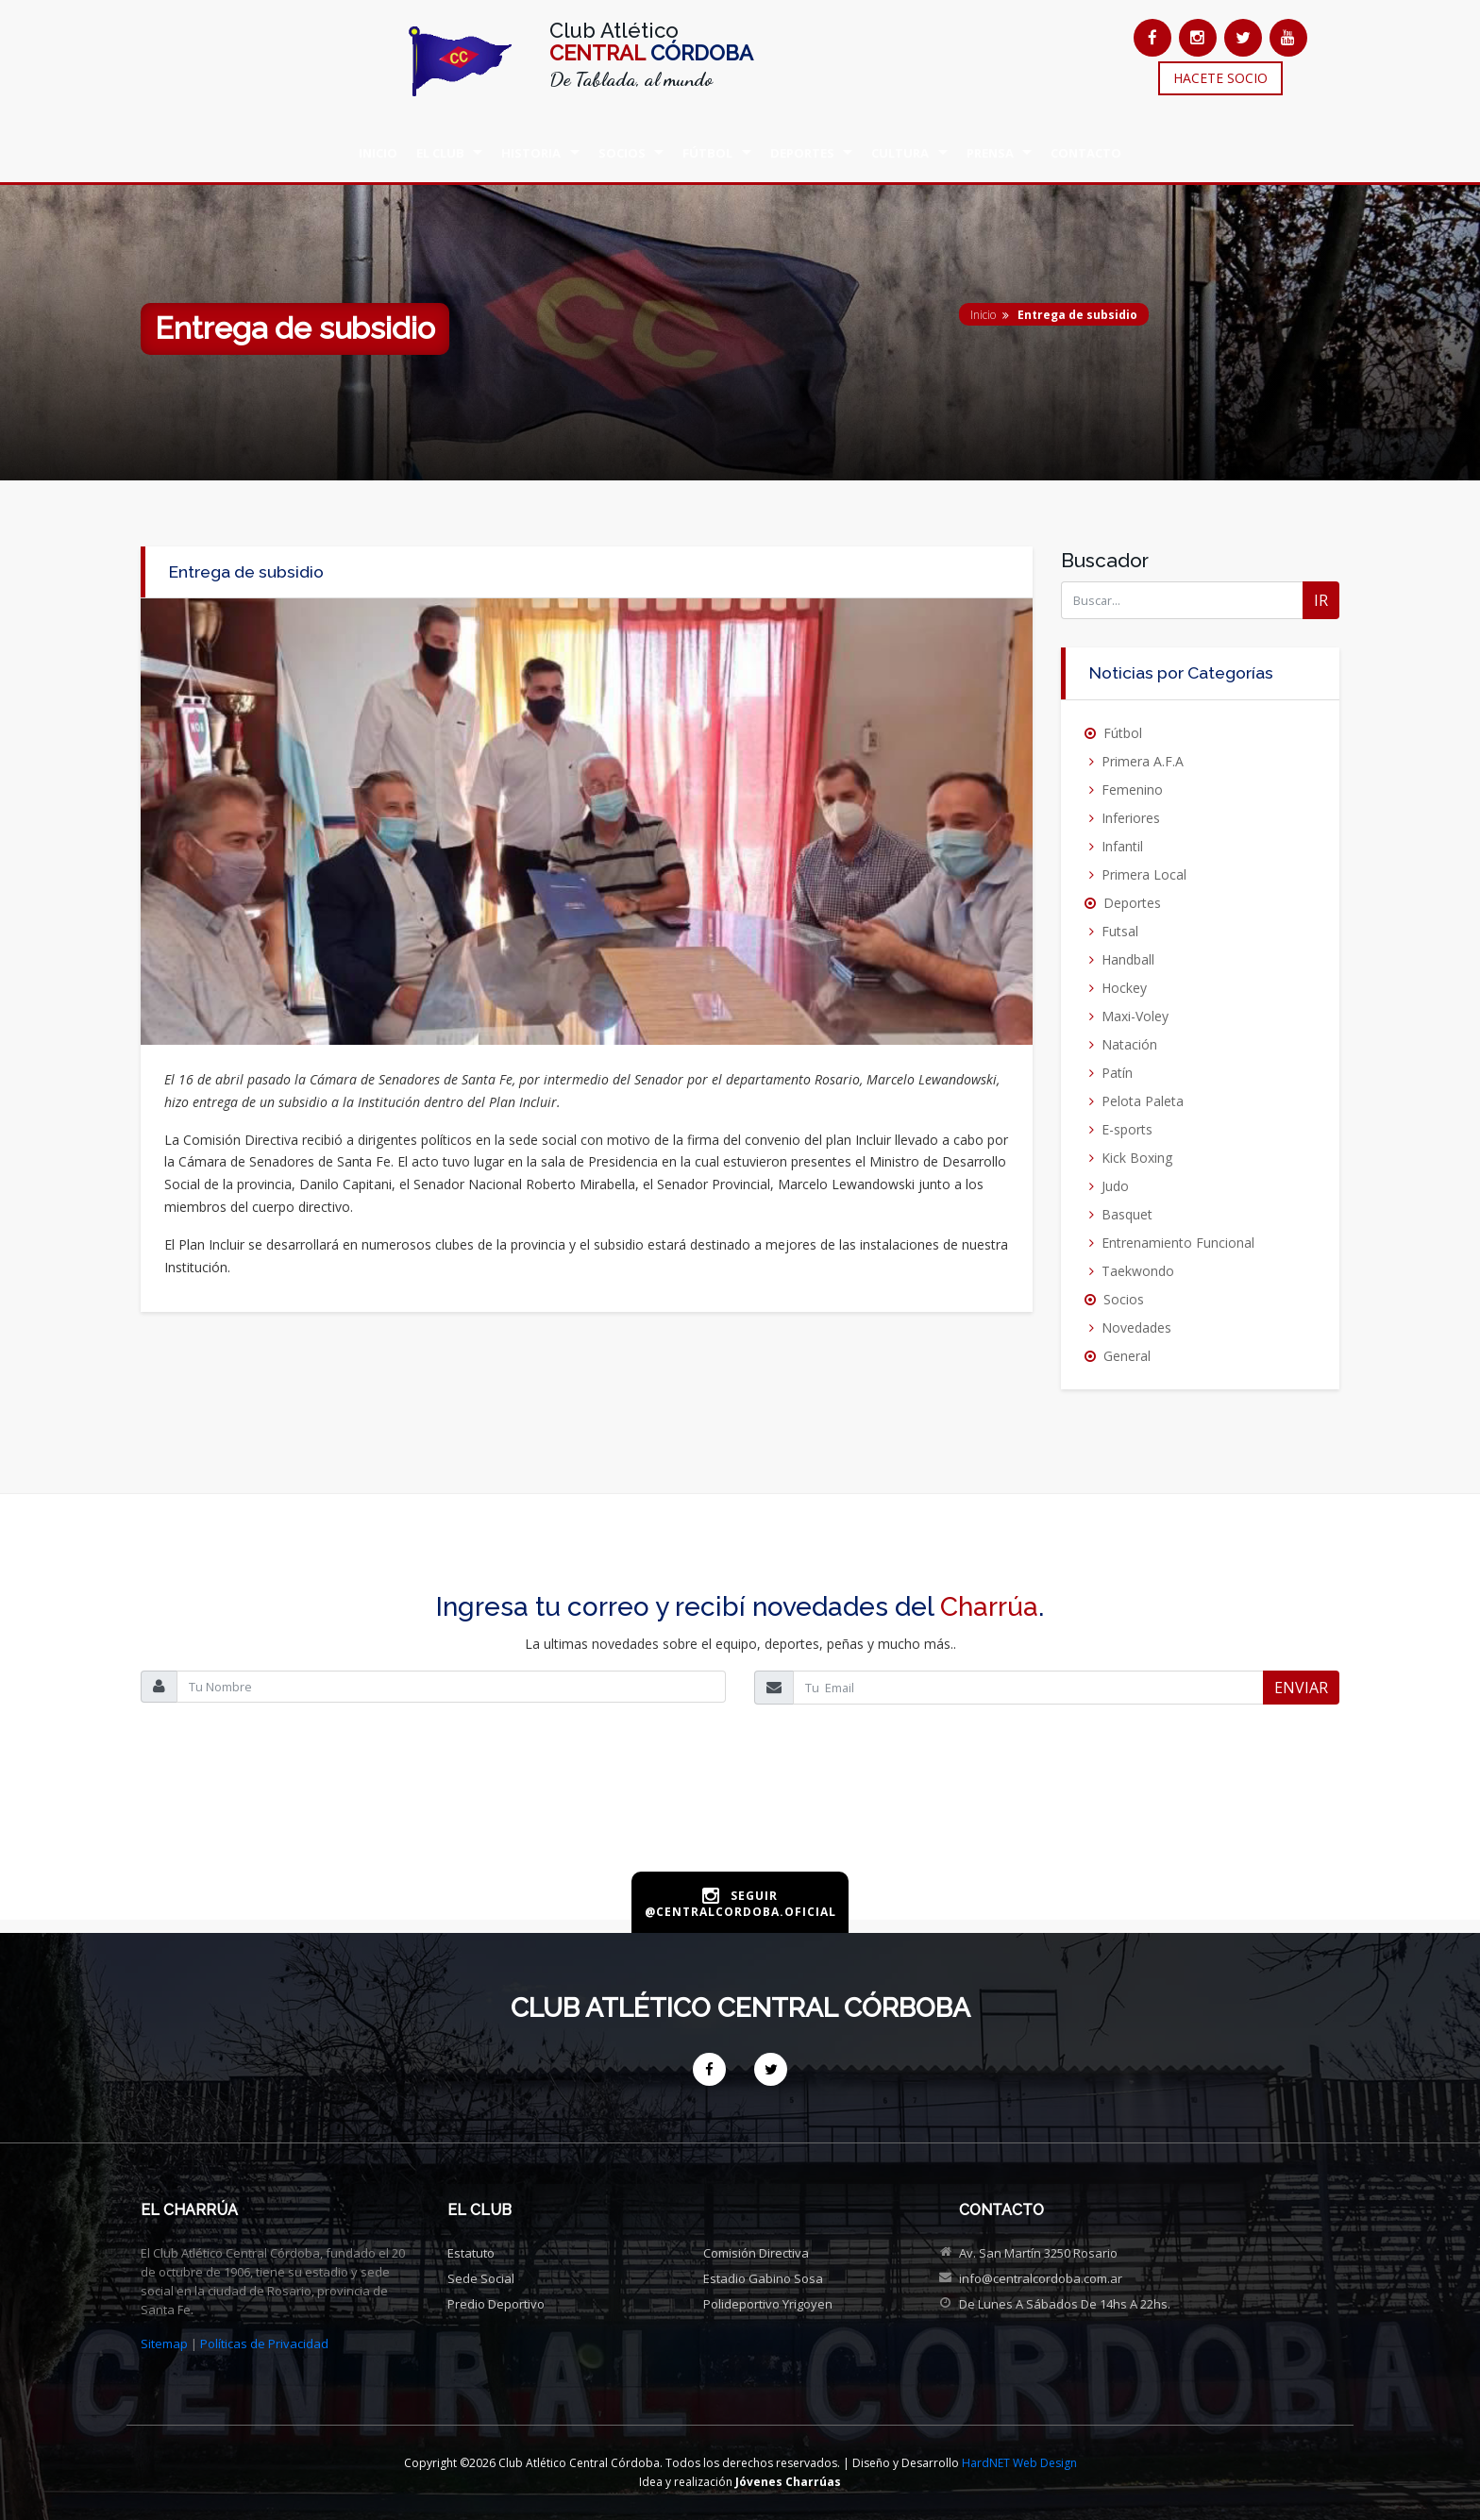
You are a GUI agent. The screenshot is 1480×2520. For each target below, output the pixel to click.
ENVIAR (1301, 1687)
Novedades (1136, 1327)
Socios (1123, 1299)
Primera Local (1144, 874)
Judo (1115, 1186)
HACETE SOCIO (1220, 78)
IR (1321, 600)
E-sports (1127, 1129)
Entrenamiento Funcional (1178, 1243)
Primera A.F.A (1143, 761)
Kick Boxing (1137, 1158)
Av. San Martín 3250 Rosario (1038, 2252)
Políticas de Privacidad (264, 2343)
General (1127, 1356)
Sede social (480, 2278)
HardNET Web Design (1019, 2463)
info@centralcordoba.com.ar (1040, 2278)
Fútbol (1122, 733)
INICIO (378, 152)
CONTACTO (1086, 152)
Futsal (1120, 931)
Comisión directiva (756, 2252)
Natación (1129, 1044)
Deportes (1132, 903)
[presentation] (740, 1808)
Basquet (1127, 1214)
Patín (1117, 1073)
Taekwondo (1138, 1271)
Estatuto (471, 2252)
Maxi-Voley (1135, 1016)
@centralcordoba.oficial (740, 1912)
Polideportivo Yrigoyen (767, 2303)
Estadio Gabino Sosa (763, 2278)
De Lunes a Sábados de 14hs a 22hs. (1064, 2303)
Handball (1128, 959)
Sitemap (164, 2343)
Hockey (1124, 988)
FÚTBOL (707, 152)
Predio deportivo (496, 2303)
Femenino (1132, 789)
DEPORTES (802, 152)
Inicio (983, 315)
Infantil (1122, 846)
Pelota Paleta (1143, 1101)
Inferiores (1131, 818)
